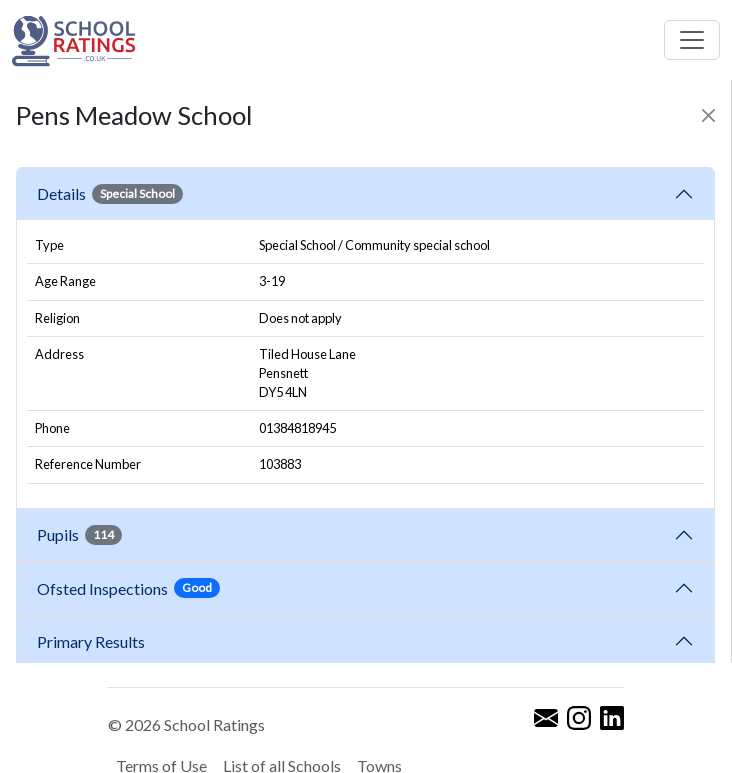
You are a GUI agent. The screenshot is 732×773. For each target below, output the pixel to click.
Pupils (79, 535)
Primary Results (91, 641)
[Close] (708, 115)
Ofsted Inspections (128, 588)
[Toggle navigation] (692, 40)
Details (110, 194)
